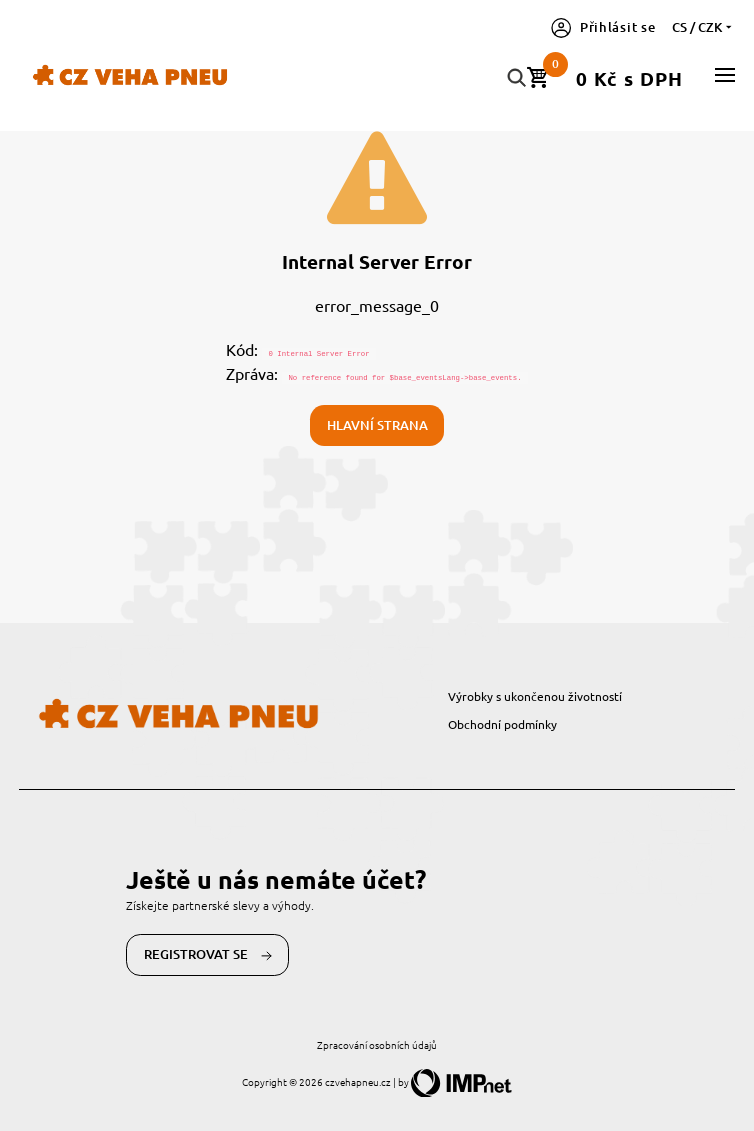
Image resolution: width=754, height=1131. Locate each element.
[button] (725, 75)
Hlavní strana (377, 425)
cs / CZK (703, 27)
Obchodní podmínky (502, 724)
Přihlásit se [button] (603, 27)
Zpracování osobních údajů (377, 1044)
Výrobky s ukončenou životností (535, 696)
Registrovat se (208, 955)
